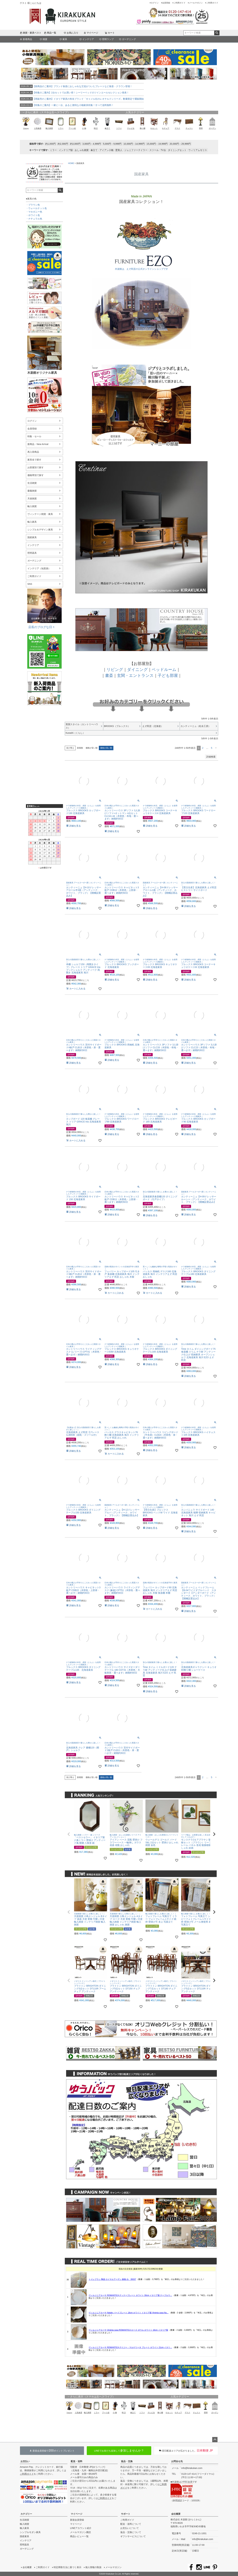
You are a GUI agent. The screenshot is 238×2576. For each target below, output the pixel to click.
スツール (154, 150)
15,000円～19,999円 (157, 143)
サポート (125, 2514)
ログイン (155, 3)
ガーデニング (127, 39)
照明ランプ (106, 39)
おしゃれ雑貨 (82, 150)
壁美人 (118, 150)
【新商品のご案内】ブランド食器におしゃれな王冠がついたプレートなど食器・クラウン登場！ (76, 86)
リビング (115, 669)
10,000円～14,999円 (134, 143)
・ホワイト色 (33, 215)
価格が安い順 (92, 748)
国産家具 (32, 537)
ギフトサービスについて (133, 2536)
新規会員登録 (77, 2519)
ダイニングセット (177, 150)
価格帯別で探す (35, 475)
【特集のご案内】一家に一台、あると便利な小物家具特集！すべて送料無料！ (67, 105)
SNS (29, 584)
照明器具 (32, 553)
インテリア (86, 39)
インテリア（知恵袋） (39, 568)
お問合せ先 (177, 2461)
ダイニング (137, 669)
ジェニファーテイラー (135, 150)
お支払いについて (129, 2528)
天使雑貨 (32, 498)
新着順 (80, 748)
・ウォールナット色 (36, 208)
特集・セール (34, 436)
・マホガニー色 (34, 211)
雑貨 (43, 39)
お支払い (25, 2461)
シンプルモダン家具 (30, 2532)
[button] (216, 748)
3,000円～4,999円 (91, 143)
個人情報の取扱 (93, 2567)
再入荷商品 (33, 452)
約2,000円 (63, 143)
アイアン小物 (106, 150)
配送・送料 (76, 2461)
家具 (63, 39)
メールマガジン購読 (80, 2532)
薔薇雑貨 (32, 490)
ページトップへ (215, 2439)
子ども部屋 (168, 675)
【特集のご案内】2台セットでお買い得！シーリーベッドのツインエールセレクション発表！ (74, 92)
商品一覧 (50, 32)
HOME (71, 163)
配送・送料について (130, 2524)
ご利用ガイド (179, 3)
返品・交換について (130, 2532)
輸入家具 (32, 521)
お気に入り (71, 32)
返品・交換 (127, 2461)
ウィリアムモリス (197, 150)
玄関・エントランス (135, 675)
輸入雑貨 (32, 506)
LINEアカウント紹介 (80, 2528)
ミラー (53, 150)
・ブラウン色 (33, 204)
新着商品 (26, 39)
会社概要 (175, 2514)
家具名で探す (34, 459)
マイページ (91, 32)
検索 (216, 33)
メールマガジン (196, 3)
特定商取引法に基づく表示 (67, 2567)
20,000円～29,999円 (180, 143)
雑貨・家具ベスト (30, 32)
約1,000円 (50, 143)
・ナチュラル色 (34, 218)
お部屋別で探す (35, 467)
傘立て (94, 150)
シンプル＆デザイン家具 (40, 529)
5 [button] (211, 748)
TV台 (163, 150)
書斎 (109, 675)
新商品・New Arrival (37, 444)
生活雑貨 (32, 483)
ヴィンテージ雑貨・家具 (40, 514)
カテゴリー (26, 2514)
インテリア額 (66, 150)
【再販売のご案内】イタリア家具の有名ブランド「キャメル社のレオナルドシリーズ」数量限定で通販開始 (82, 98)
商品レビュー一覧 (79, 2536)
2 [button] (202, 748)
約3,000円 (75, 143)
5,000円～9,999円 (112, 143)
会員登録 (166, 3)
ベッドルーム (164, 669)
